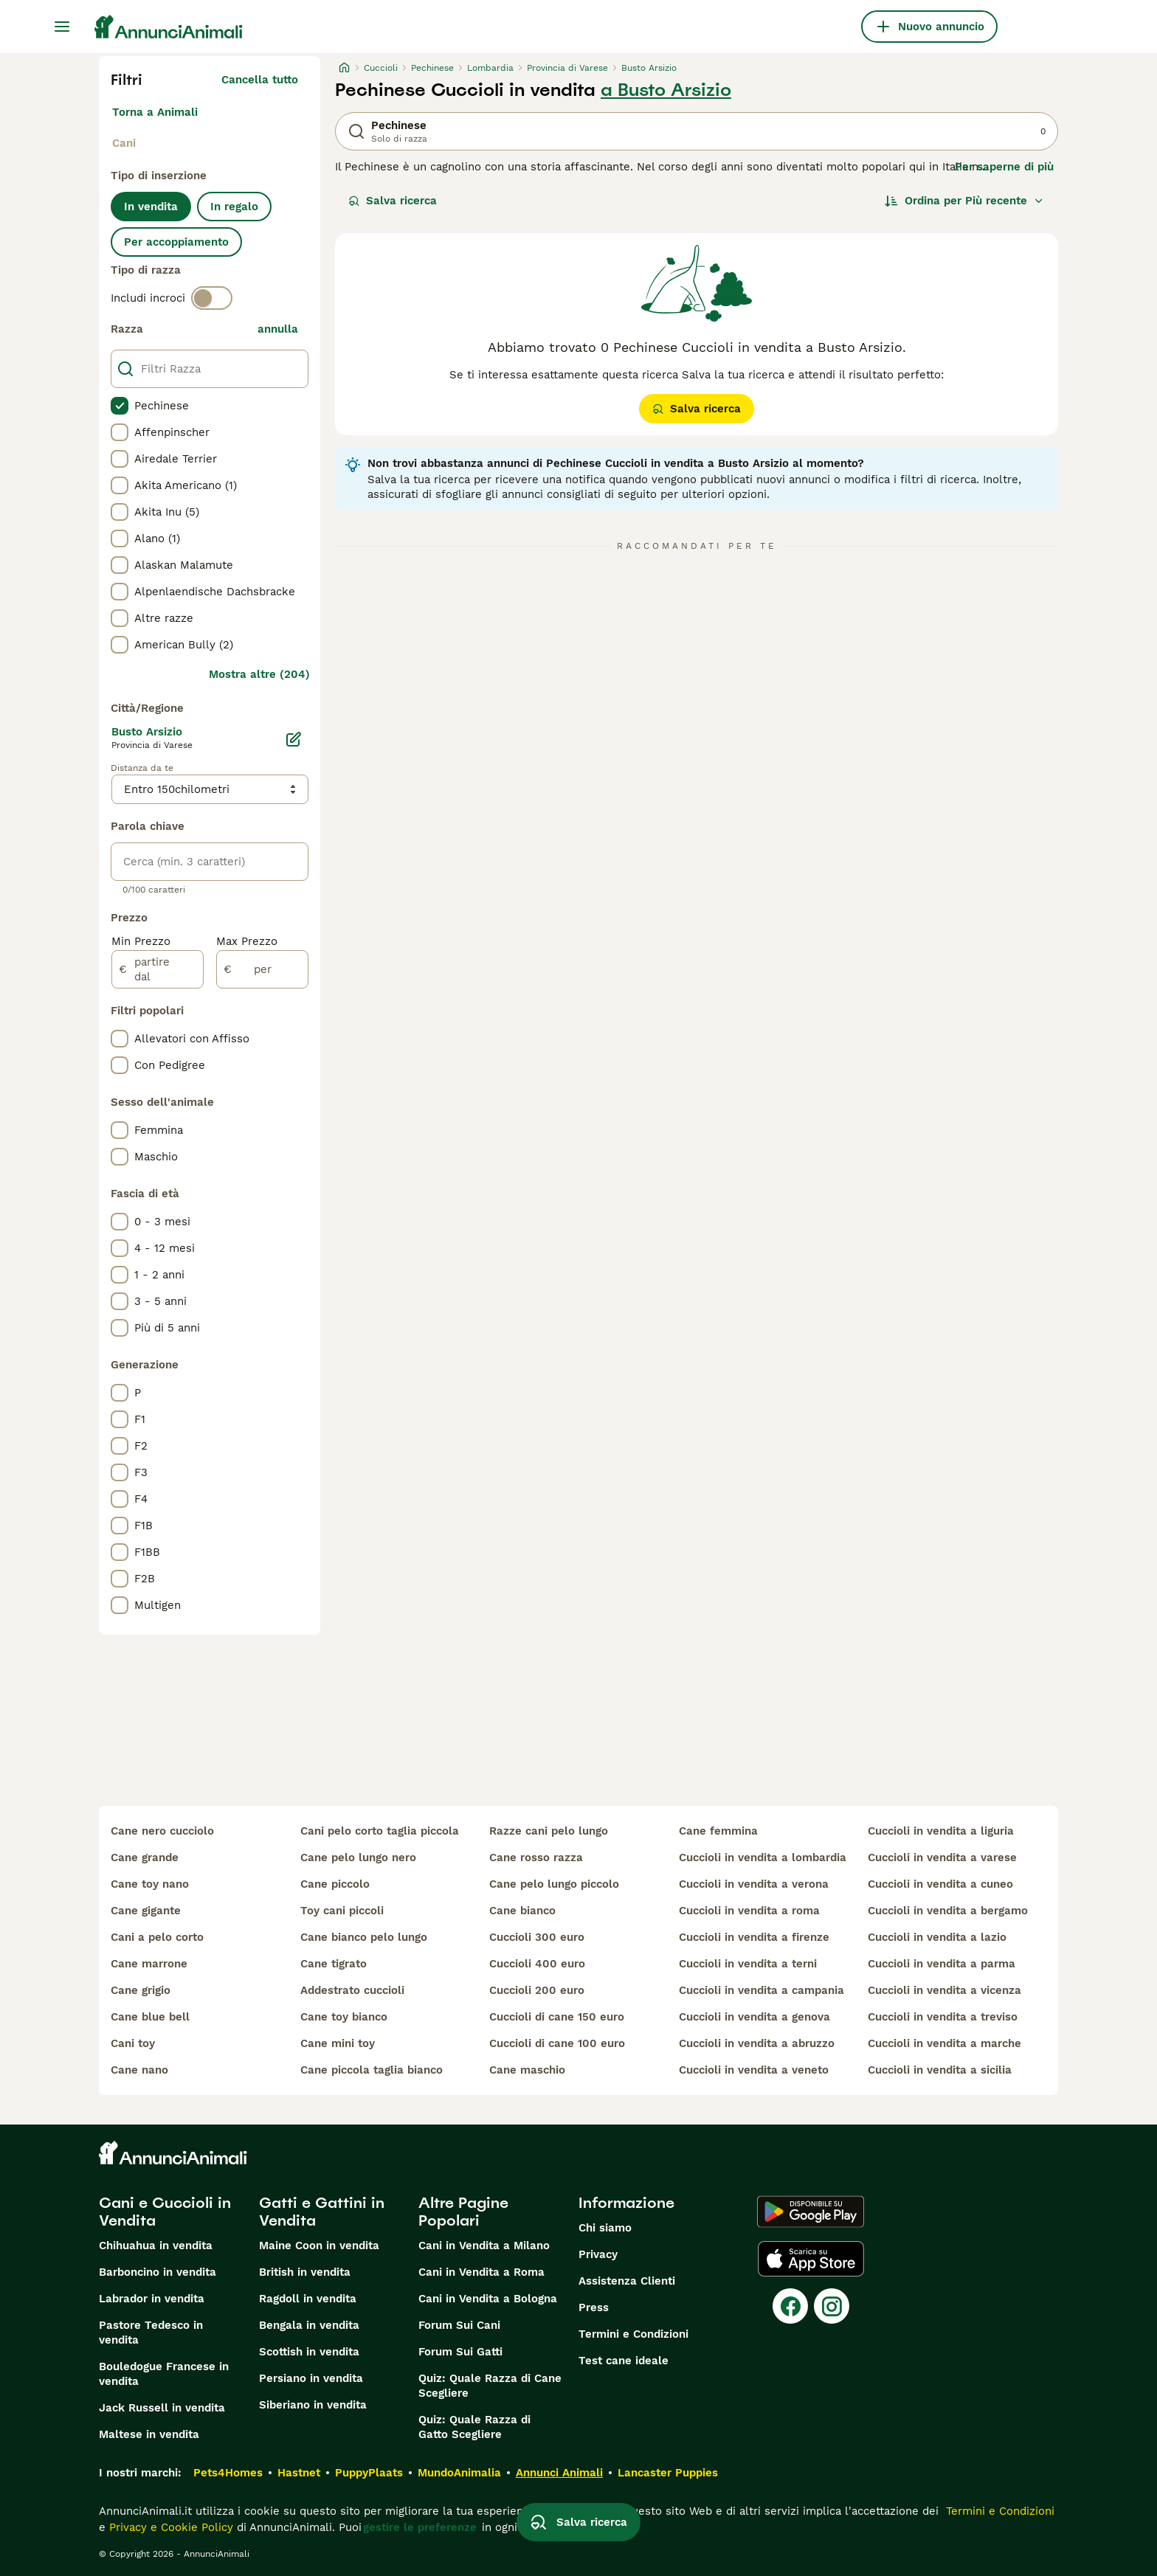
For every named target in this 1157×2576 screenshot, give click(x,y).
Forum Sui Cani (459, 2325)
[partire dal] (157, 969)
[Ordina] (964, 200)
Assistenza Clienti (626, 2281)
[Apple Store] (811, 2258)
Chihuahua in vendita (156, 2245)
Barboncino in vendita (157, 2272)
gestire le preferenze (420, 2527)
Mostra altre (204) (259, 674)
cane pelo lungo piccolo (554, 1884)
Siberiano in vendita (313, 2404)
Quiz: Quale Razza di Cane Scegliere (490, 2386)
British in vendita (304, 2272)
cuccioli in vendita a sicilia (940, 2070)
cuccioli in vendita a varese (942, 1857)
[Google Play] (810, 2211)
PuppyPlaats (369, 2472)
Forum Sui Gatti (460, 2351)
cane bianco (522, 1910)
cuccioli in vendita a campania (761, 1990)
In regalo (234, 206)
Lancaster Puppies (668, 2472)
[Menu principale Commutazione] (62, 26)
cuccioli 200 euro (536, 1990)
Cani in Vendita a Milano (484, 2245)
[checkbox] (119, 405)
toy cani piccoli (342, 1910)
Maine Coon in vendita (319, 2245)
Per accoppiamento (176, 242)
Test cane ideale (623, 2360)
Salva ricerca (392, 200)
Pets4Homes (228, 2472)
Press (593, 2307)
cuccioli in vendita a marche (944, 2043)
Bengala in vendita (309, 2325)
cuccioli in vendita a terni (748, 1963)
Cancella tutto (259, 79)
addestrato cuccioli (352, 1990)
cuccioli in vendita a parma (941, 1963)
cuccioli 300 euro (536, 1937)
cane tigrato (333, 1963)
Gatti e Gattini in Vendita (321, 2211)
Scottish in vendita (309, 2351)
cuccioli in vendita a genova (754, 2016)
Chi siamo (605, 2227)
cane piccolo (335, 1884)
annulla (278, 329)
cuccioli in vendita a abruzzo (757, 2043)
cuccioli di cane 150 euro (556, 2016)
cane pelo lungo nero (358, 1857)
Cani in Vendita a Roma (481, 2272)
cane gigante (146, 1910)
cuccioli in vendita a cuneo (940, 1884)
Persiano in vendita (311, 2378)
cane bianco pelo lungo (363, 1937)
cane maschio (527, 2070)
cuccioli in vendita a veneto (754, 2070)
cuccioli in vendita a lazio (937, 1937)
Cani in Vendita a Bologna (487, 2298)
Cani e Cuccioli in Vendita (165, 2211)
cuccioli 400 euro (537, 1963)
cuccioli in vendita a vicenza (944, 1990)
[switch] (211, 298)
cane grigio (140, 1990)
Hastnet (298, 2472)
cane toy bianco (343, 2016)
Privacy (598, 2254)
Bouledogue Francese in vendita (164, 2374)
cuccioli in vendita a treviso (943, 2016)
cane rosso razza (536, 1857)
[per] (262, 969)
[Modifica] (293, 739)
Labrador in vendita (151, 2298)
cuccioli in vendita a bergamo (948, 1910)
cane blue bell (150, 2016)
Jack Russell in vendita (162, 2407)
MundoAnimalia (459, 2472)
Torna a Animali (155, 112)
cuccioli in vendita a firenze (754, 1937)
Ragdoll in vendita (307, 2298)
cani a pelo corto (157, 1937)
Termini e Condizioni (633, 2334)
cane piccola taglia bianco (371, 2070)
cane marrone (149, 1963)
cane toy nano (150, 1884)
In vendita (151, 206)
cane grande (145, 1857)
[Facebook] (790, 2306)
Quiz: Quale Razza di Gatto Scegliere (474, 2427)
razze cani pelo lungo (548, 1831)
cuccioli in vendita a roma (749, 1910)
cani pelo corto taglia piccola (379, 1831)
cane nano (139, 2070)
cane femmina (718, 1831)
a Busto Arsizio (666, 90)
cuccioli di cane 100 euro (557, 2043)
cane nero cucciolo (162, 1831)
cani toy (133, 2043)
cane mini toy (337, 2043)
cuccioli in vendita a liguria (941, 1831)
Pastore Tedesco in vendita (151, 2333)
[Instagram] (831, 2306)
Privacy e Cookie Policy (169, 2527)
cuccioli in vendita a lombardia (762, 1857)
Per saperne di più (1004, 166)
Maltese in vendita (149, 2434)
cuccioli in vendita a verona (754, 1884)
